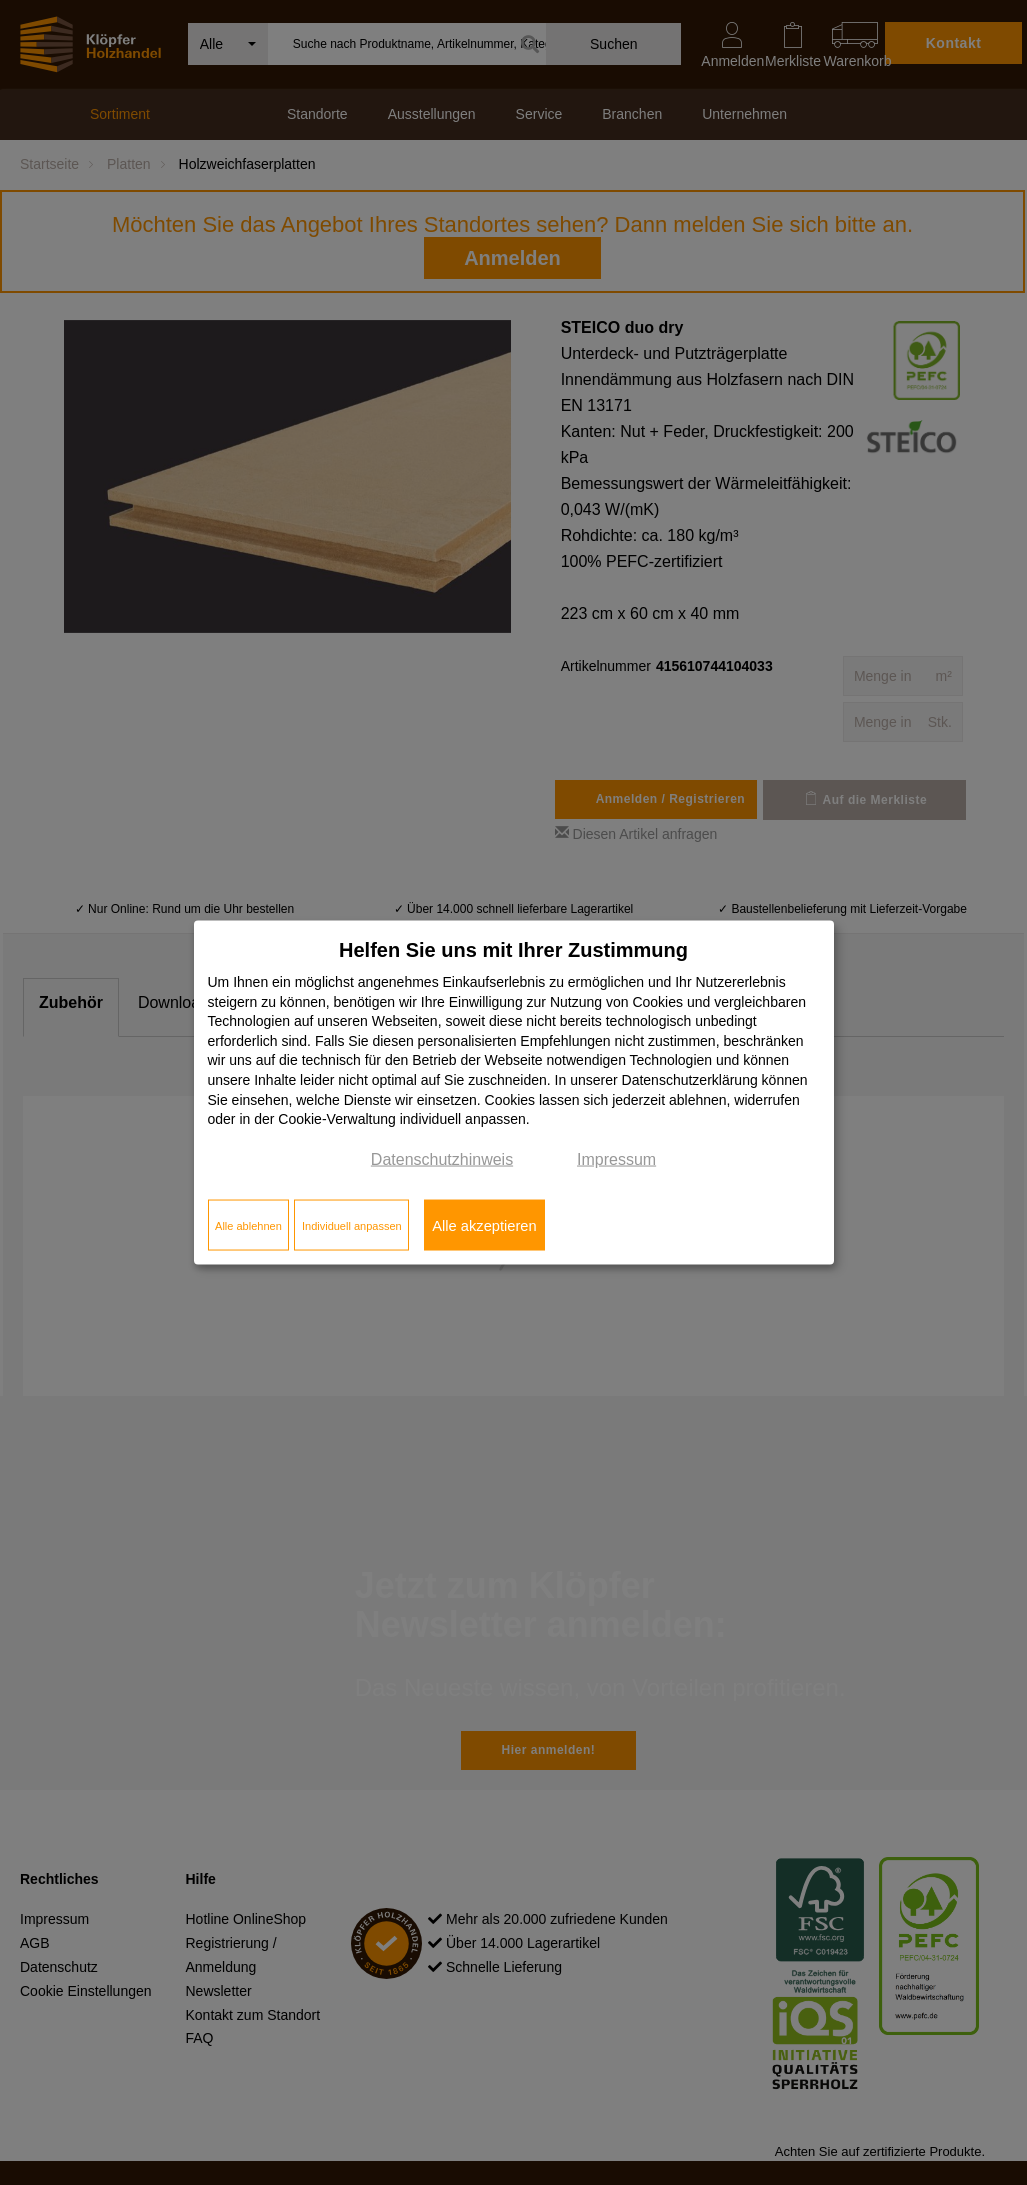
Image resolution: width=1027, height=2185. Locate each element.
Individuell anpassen (352, 1225)
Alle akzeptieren (484, 1225)
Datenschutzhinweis (442, 1158)
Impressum (616, 1158)
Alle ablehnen (248, 1225)
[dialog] (514, 1092)
